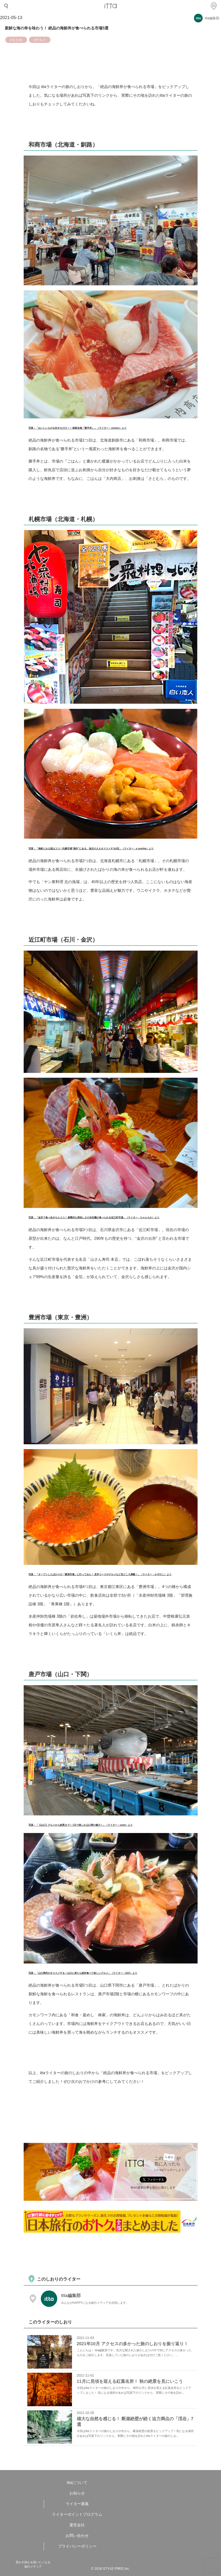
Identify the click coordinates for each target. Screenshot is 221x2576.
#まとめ (16, 40)
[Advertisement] (112, 2253)
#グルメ (40, 40)
